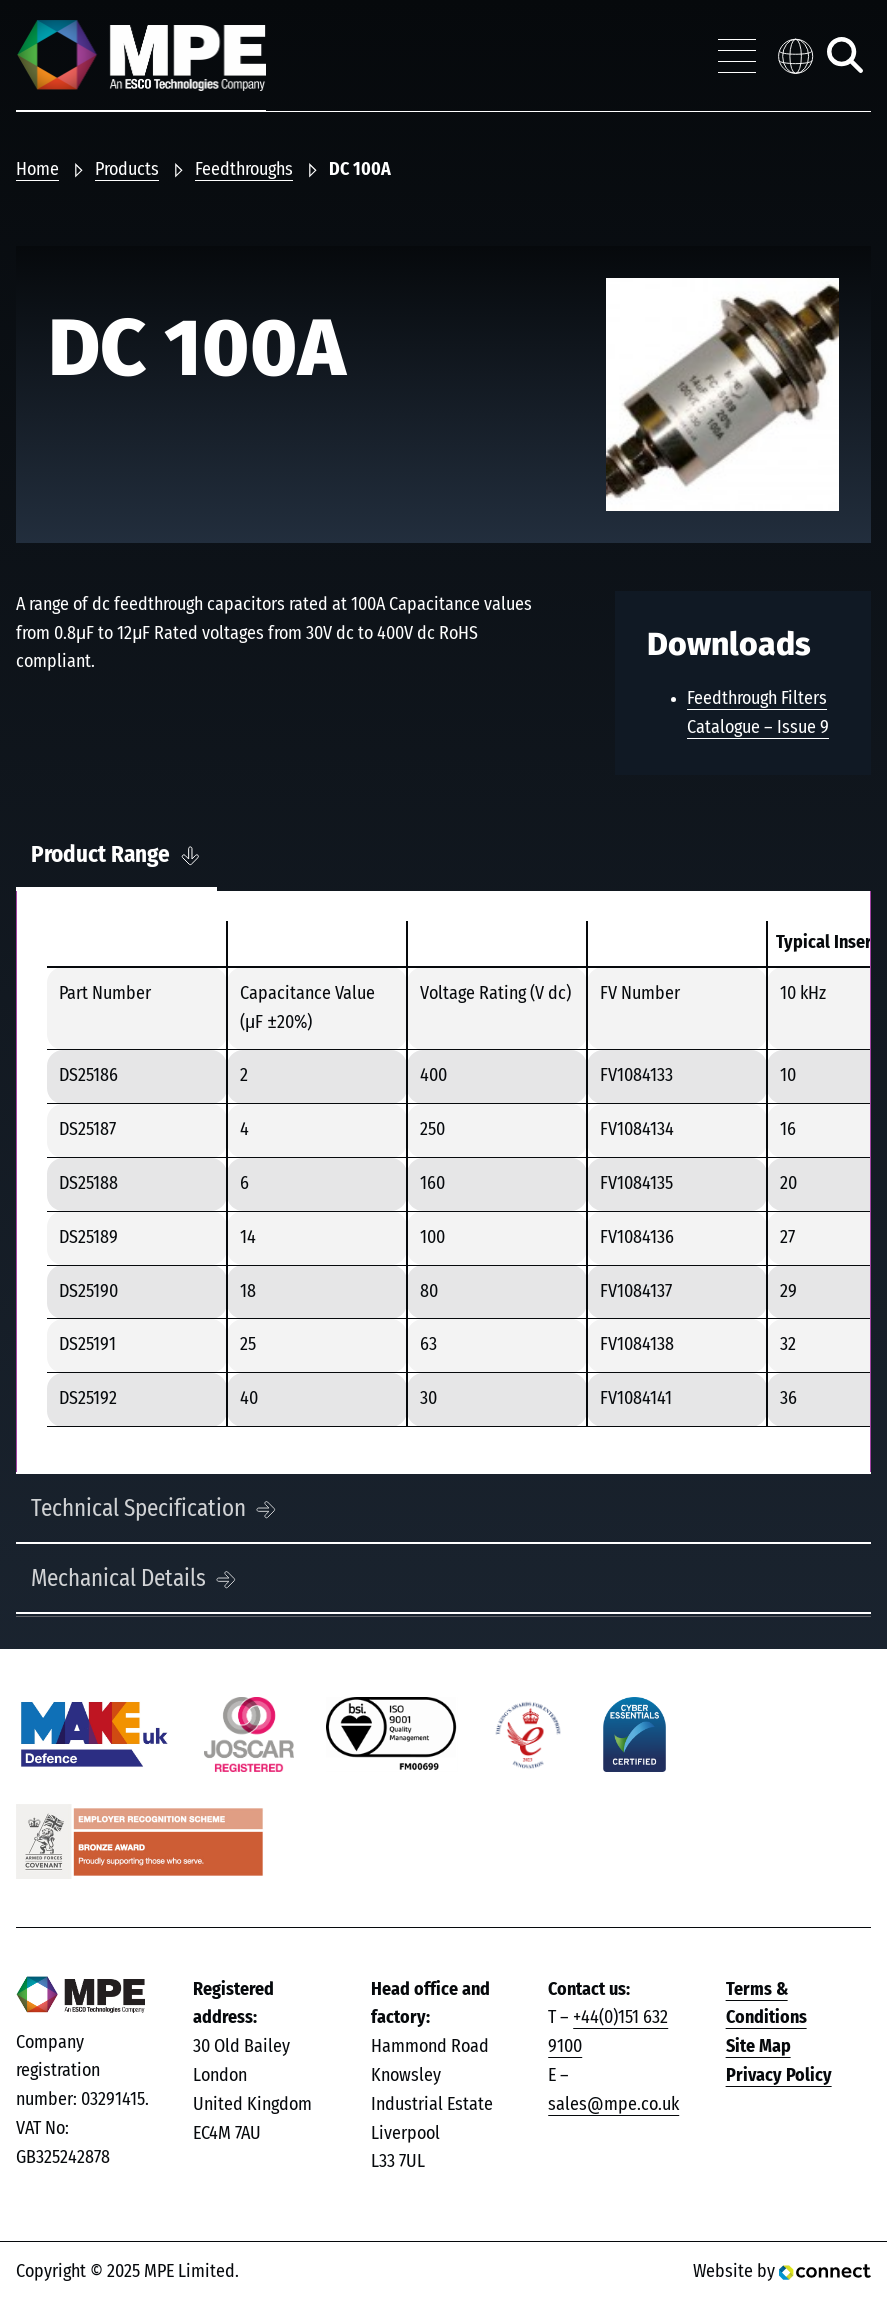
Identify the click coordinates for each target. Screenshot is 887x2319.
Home (37, 170)
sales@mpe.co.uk (613, 2105)
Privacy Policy (779, 2076)
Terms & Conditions (766, 2004)
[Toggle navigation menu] (737, 56)
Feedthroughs (244, 170)
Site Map (758, 2047)
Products (127, 170)
